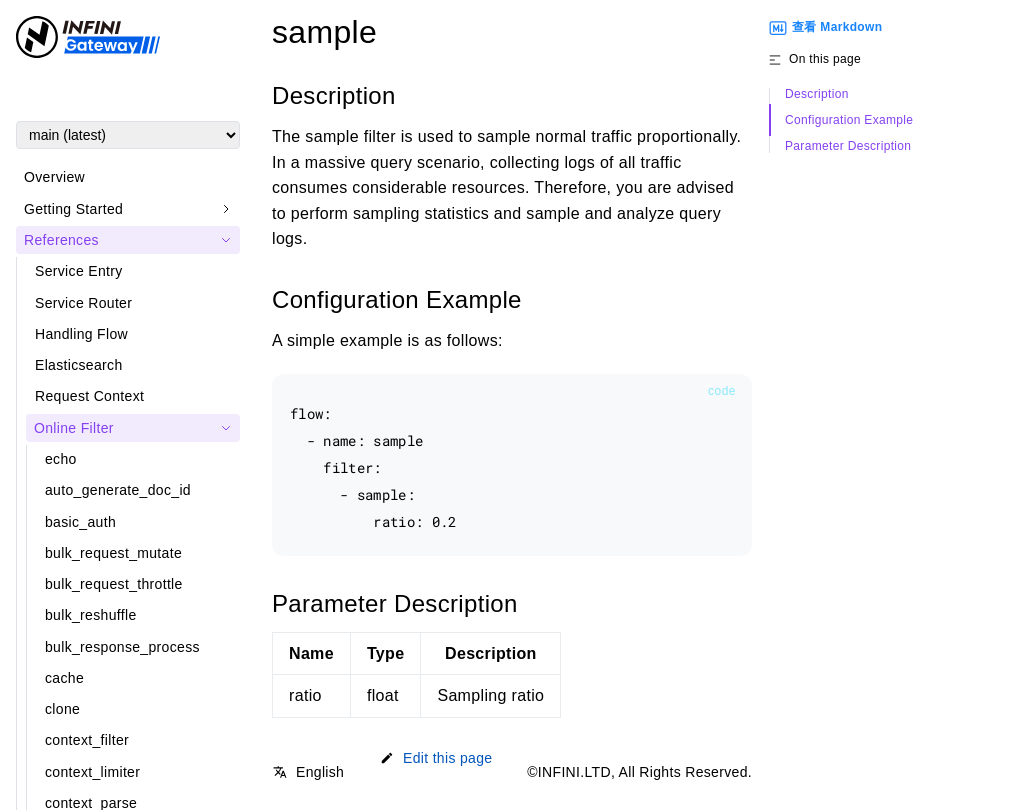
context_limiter (92, 772)
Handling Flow (81, 334)
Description (817, 94)
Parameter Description (848, 146)
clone (62, 709)
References (61, 240)
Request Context (89, 396)
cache (64, 678)
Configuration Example (849, 120)
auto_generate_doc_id (118, 490)
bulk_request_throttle (114, 584)
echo (61, 459)
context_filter (87, 740)
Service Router (83, 303)
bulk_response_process (122, 647)
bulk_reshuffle (91, 615)
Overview (54, 177)
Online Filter (74, 428)
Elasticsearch (79, 365)
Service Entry (79, 271)
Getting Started (73, 209)
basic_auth (80, 522)
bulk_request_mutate (113, 553)
